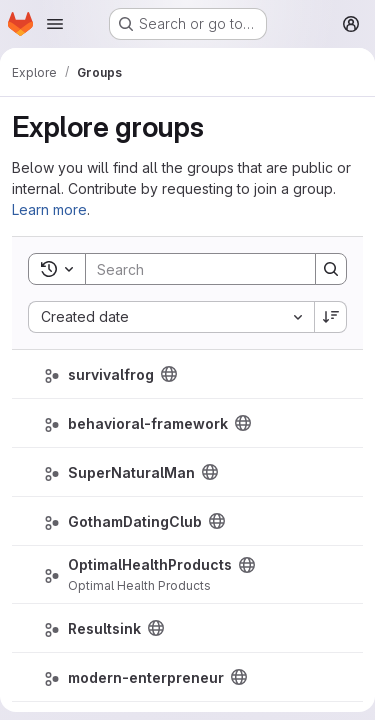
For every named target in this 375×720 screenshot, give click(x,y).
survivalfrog (111, 374)
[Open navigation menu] (55, 24)
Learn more (49, 209)
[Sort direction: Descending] (331, 317)
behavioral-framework (148, 423)
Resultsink (104, 628)
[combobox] (171, 317)
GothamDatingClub (135, 521)
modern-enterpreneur (146, 677)
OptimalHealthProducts (150, 564)
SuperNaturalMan (131, 472)
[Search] (217, 269)
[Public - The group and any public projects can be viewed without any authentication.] (169, 374)
